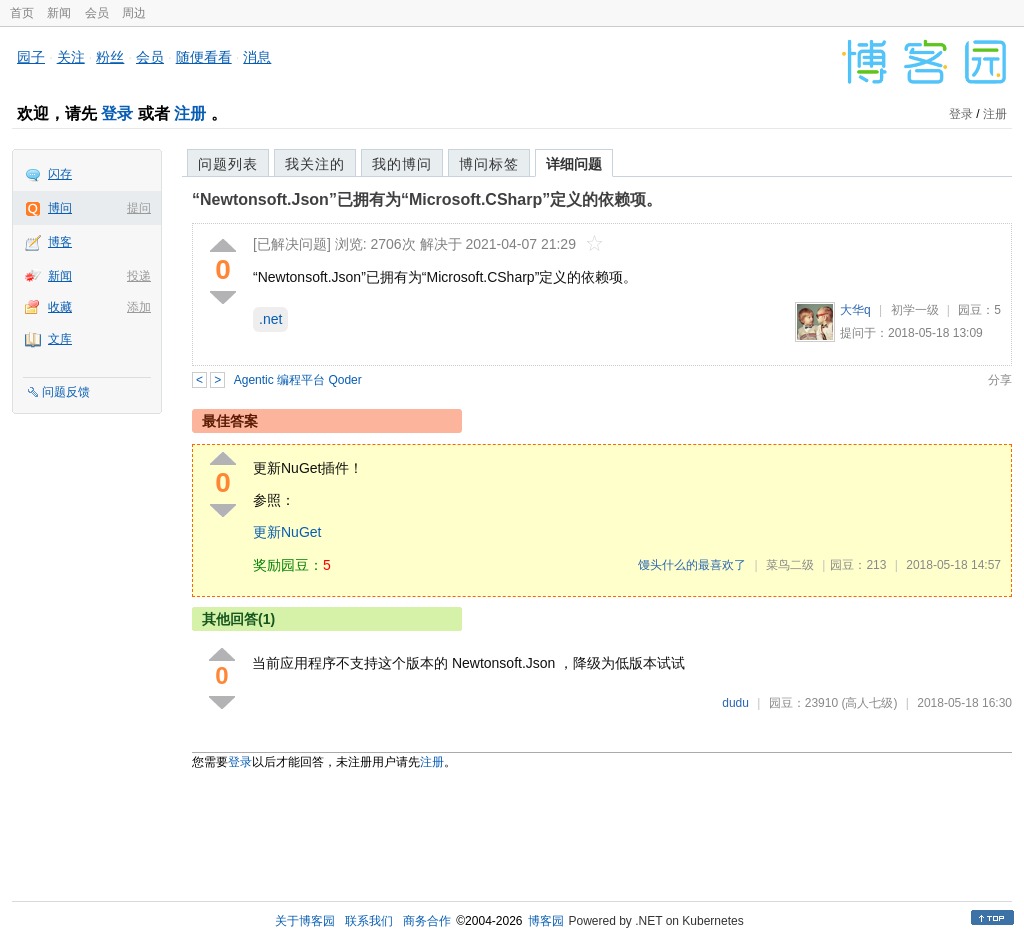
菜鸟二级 (790, 565)
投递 (139, 276)
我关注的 (315, 164)
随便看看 (204, 57)
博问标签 (489, 164)
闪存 (60, 174)
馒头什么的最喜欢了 (692, 565)
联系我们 (369, 921)
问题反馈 (66, 392)
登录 (117, 113)
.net (270, 319)
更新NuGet (287, 532)
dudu (735, 703)
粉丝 (110, 57)
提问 (139, 208)
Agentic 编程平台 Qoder (298, 380)
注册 (190, 113)
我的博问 (402, 164)
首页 (22, 13)
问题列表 (228, 164)
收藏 (60, 307)
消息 (257, 57)
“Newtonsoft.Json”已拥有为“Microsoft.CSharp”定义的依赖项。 (427, 199)
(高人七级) (869, 703)
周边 (134, 13)
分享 (1000, 380)
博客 (60, 242)
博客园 (546, 921)
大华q (855, 310)
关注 (71, 57)
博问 (60, 208)
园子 (31, 57)
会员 (97, 13)
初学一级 (915, 310)
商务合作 (427, 921)
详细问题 (574, 164)
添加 (139, 307)
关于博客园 (305, 921)
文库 (60, 339)
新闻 (59, 13)
